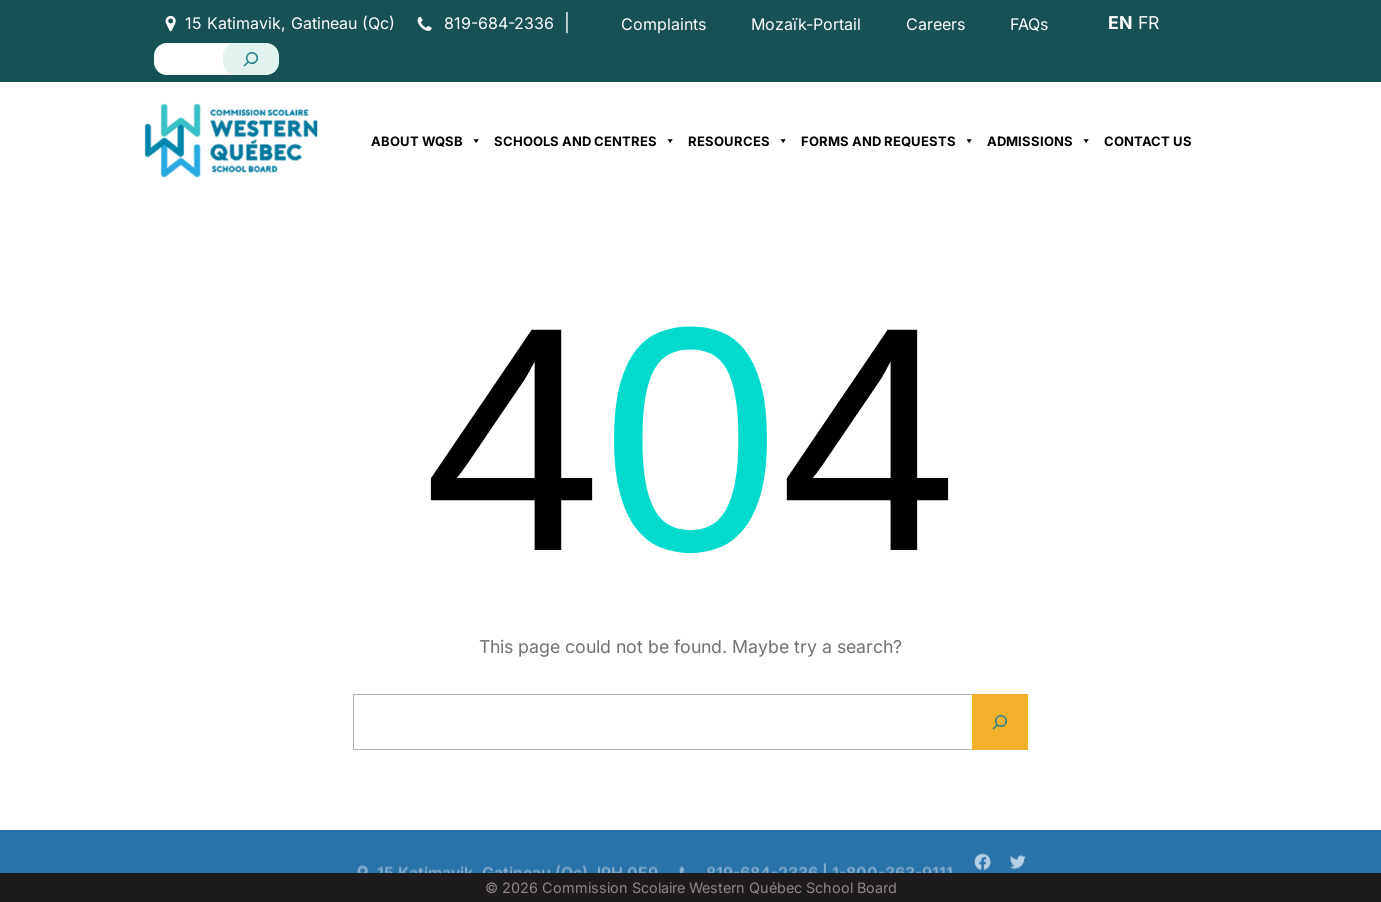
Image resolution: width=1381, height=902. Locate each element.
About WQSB (426, 141)
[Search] (251, 59)
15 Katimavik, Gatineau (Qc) (290, 23)
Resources (738, 141)
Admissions (1039, 141)
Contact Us (1148, 141)
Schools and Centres (585, 141)
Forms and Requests (888, 141)
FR (1148, 22)
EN (1120, 22)
